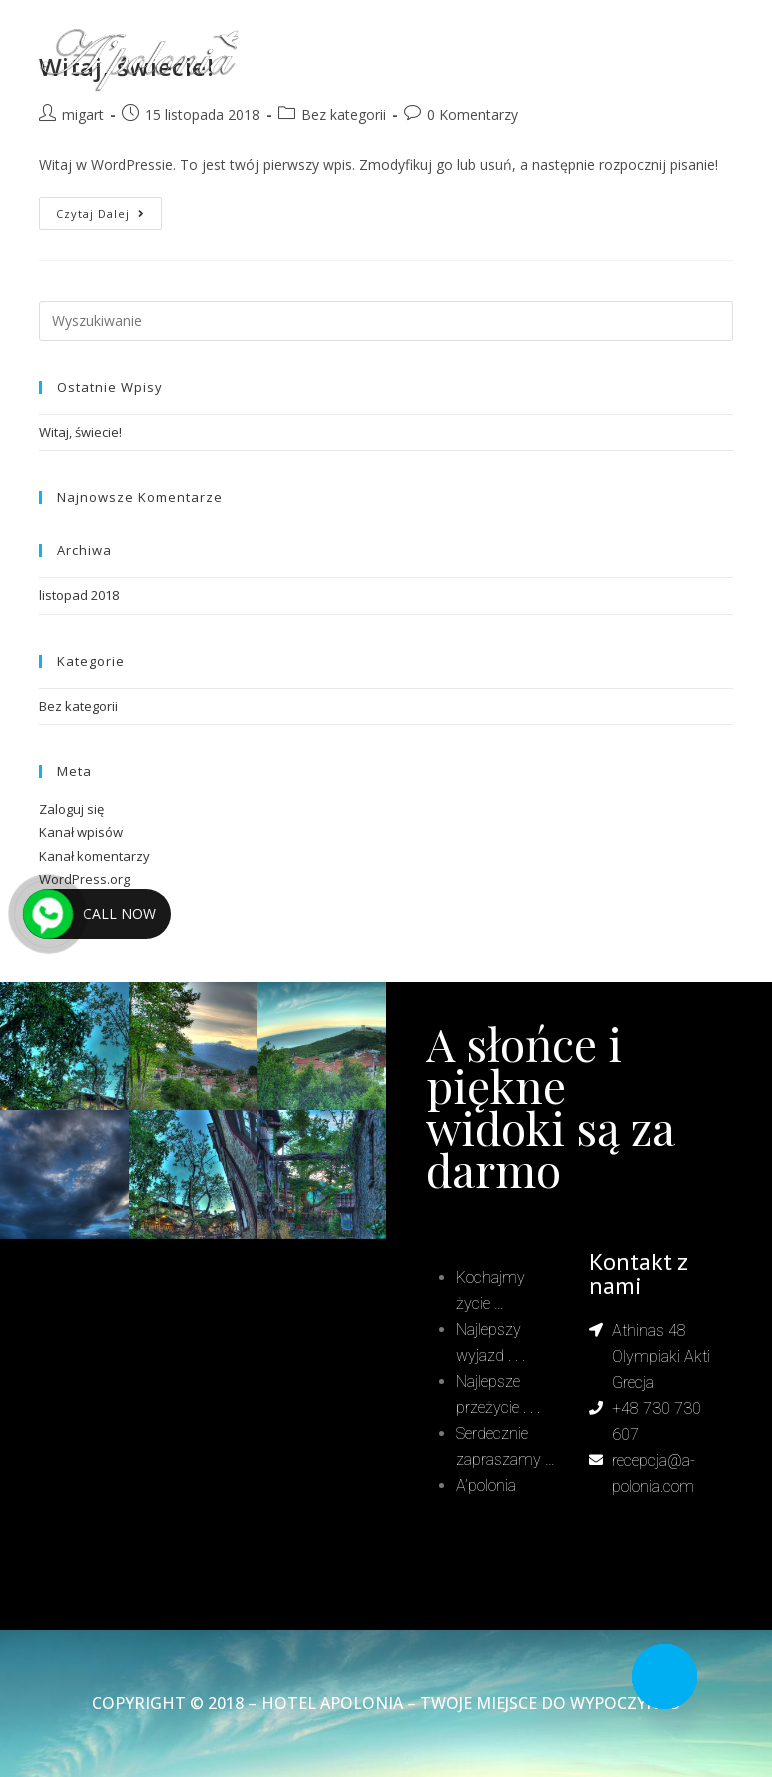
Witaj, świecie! (80, 432)
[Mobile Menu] (692, 60)
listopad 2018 (79, 595)
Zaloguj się (71, 809)
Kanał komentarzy (94, 856)
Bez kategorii (78, 706)
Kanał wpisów (81, 832)
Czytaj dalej (109, 209)
